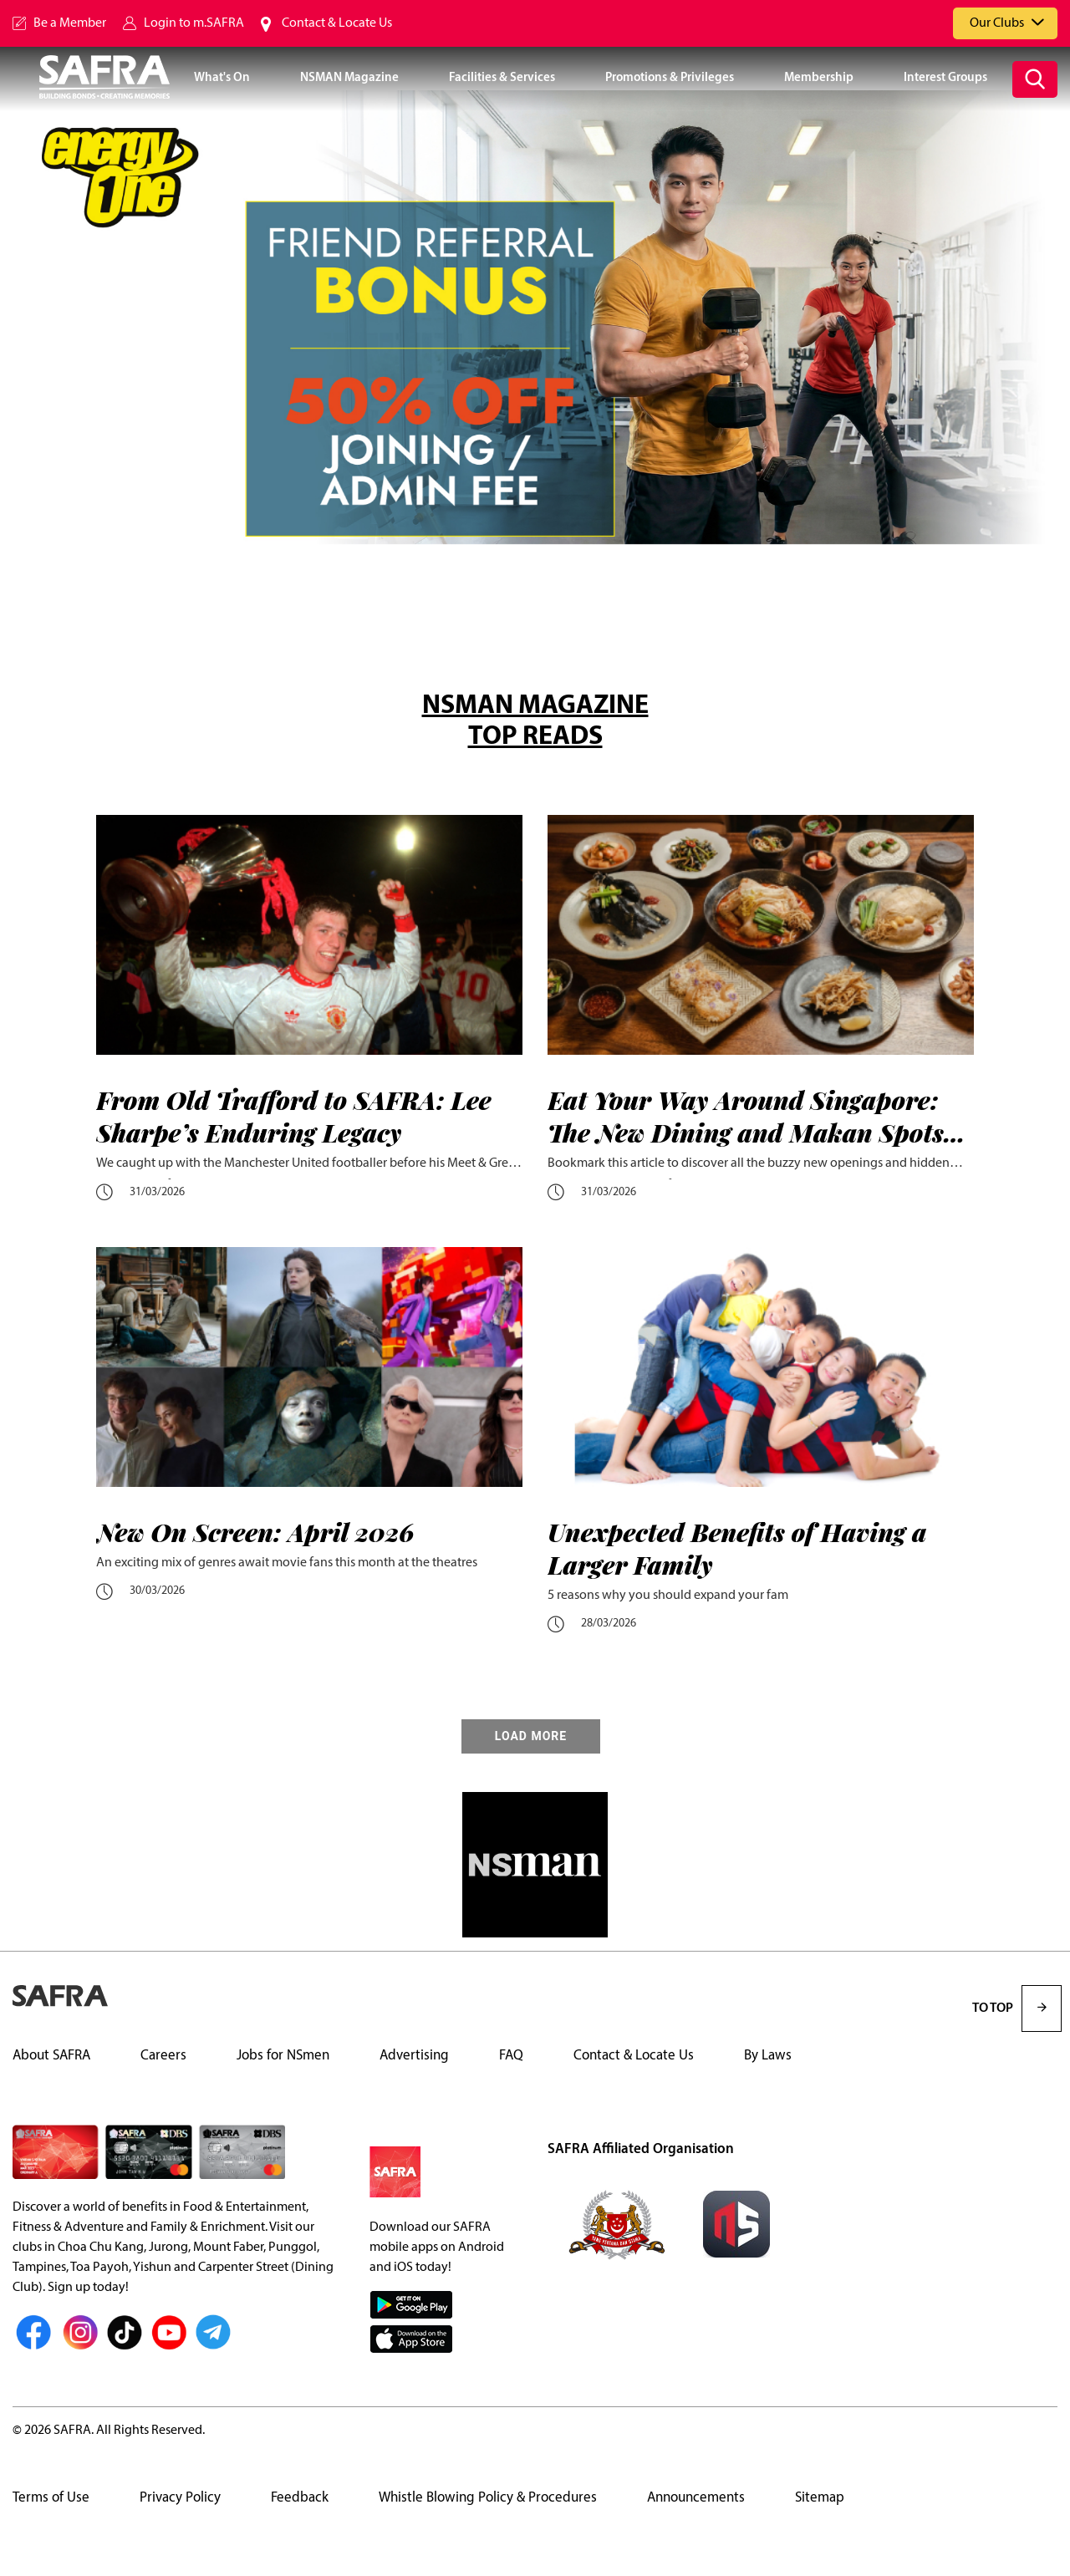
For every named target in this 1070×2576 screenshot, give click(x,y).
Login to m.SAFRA (194, 23)
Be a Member (69, 23)
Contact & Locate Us (337, 23)
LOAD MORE (531, 1736)
